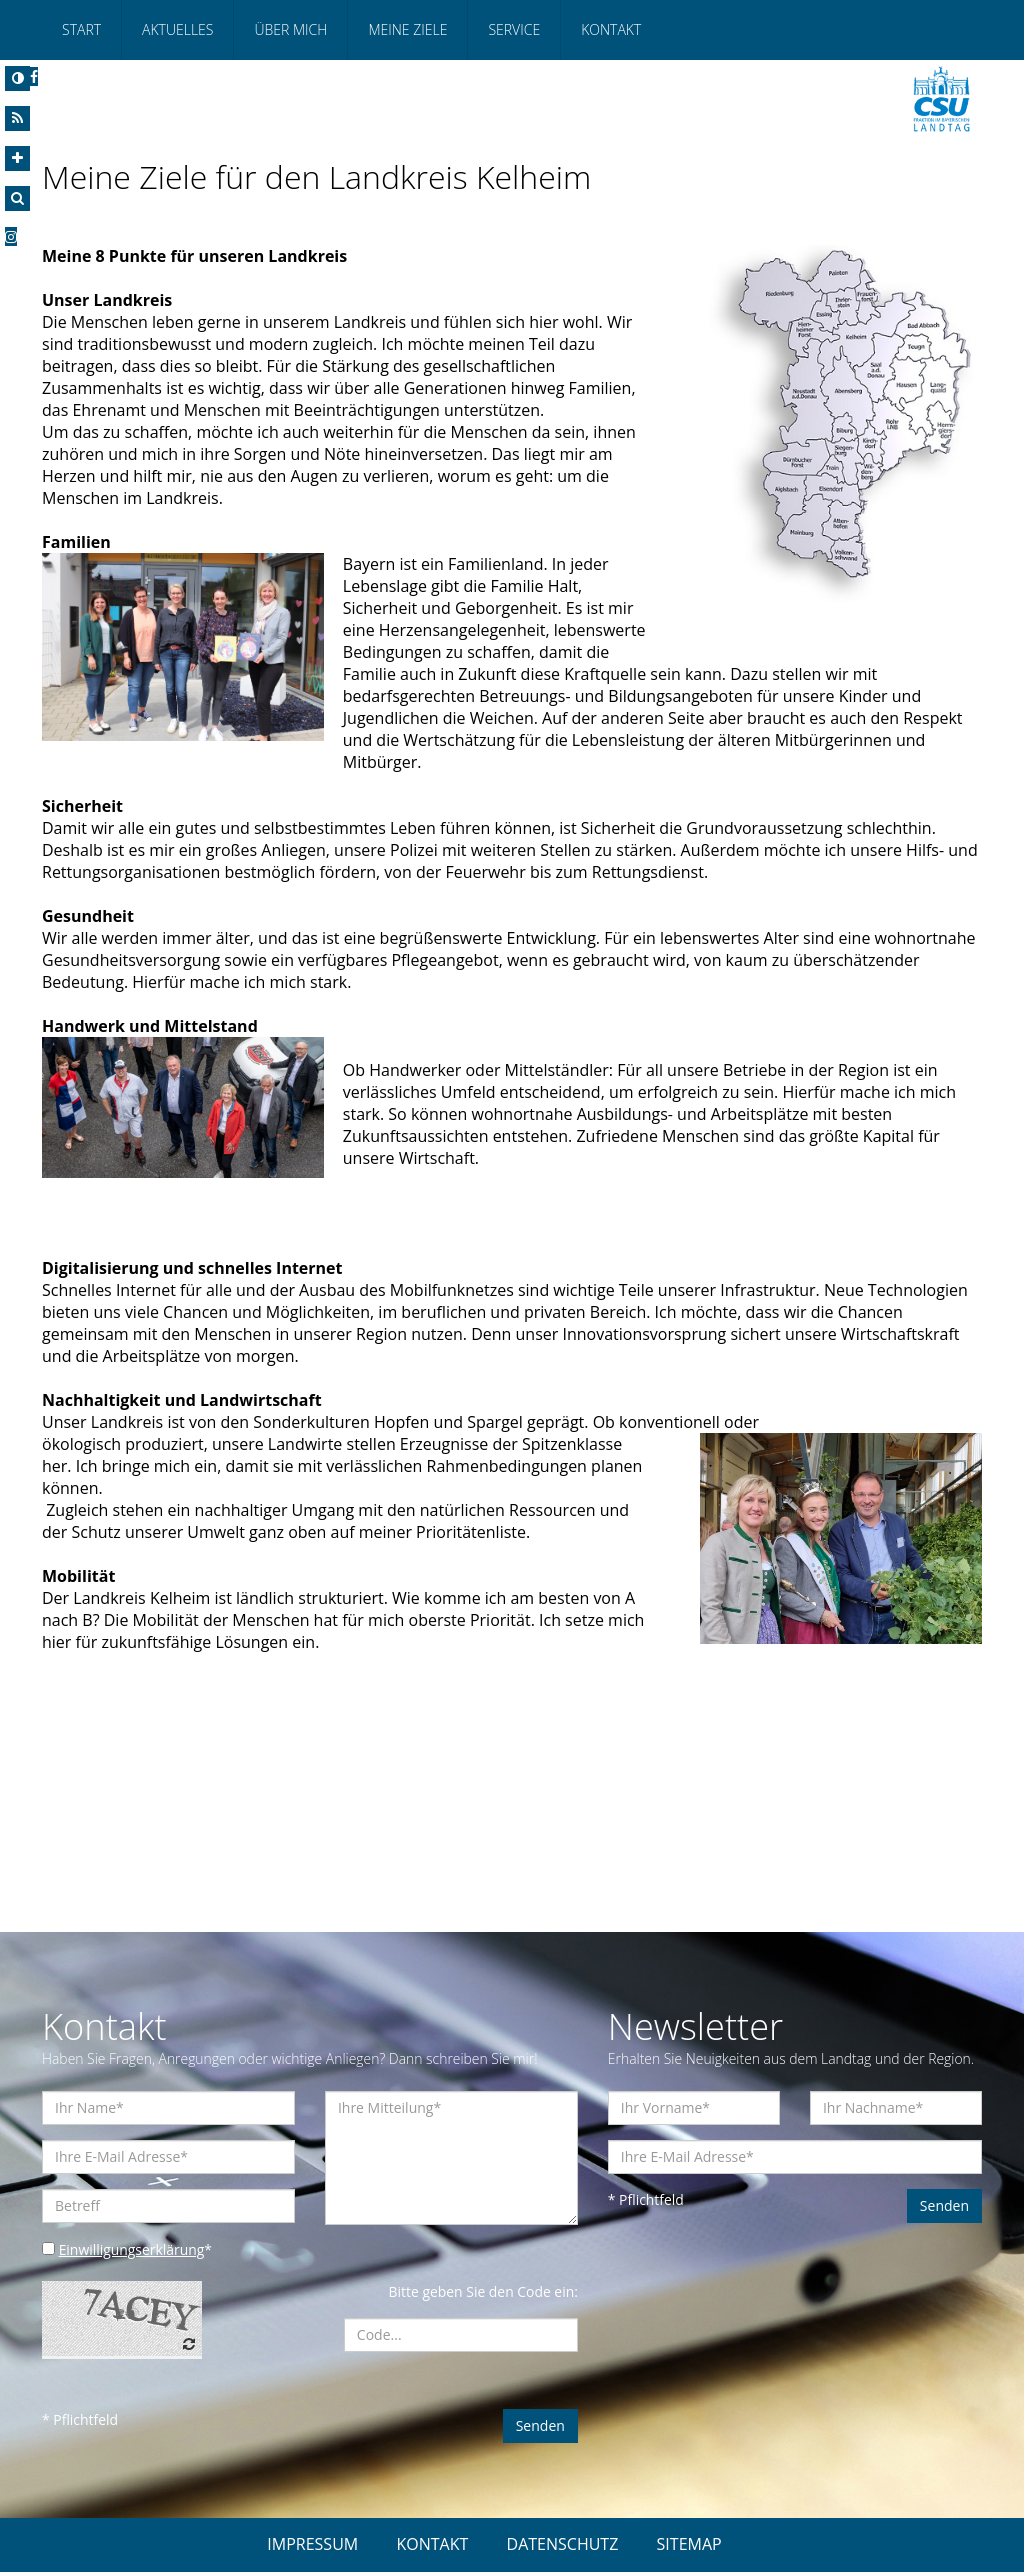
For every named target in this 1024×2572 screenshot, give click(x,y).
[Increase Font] (17, 158)
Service (514, 29)
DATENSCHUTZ (563, 2544)
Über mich (290, 29)
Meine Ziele (407, 29)
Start (81, 29)
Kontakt (611, 29)
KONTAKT (432, 2544)
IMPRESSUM (312, 2544)
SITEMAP (689, 2544)
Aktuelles (177, 29)
